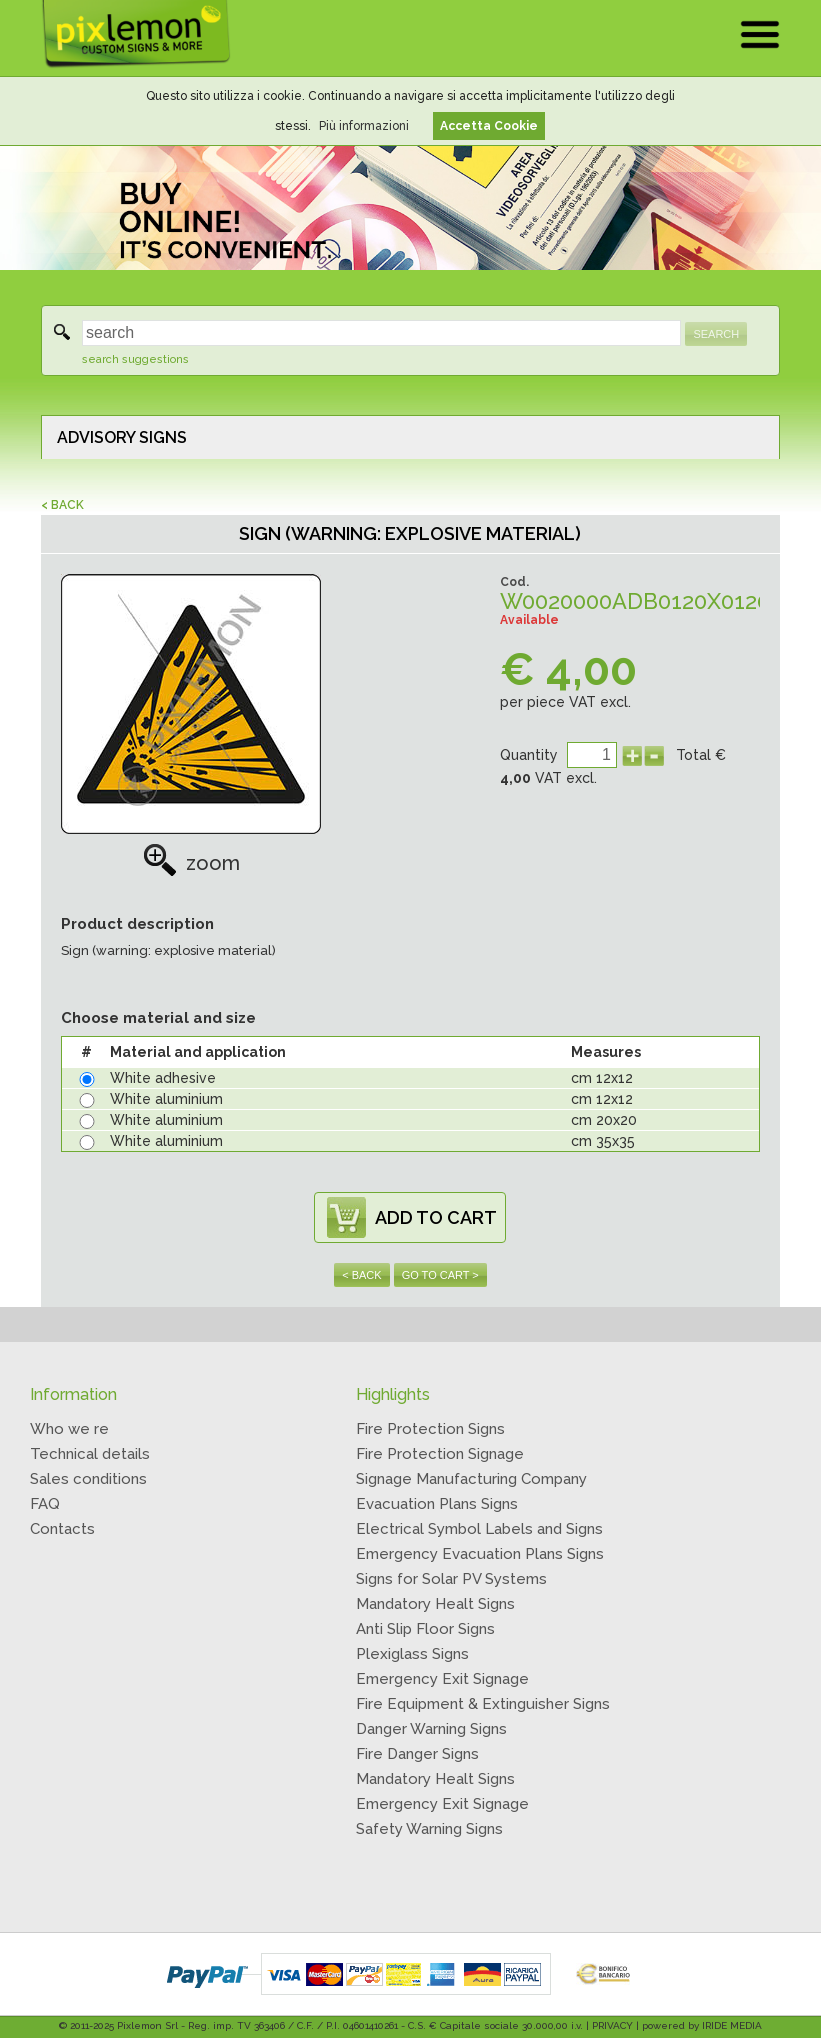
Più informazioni (364, 126)
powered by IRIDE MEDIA (702, 2025)
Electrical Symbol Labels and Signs (479, 1529)
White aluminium (166, 1099)
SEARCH (716, 334)
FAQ (45, 1504)
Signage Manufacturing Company (471, 1479)
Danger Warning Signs (431, 1729)
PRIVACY (612, 2025)
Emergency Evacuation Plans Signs (480, 1554)
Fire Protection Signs (430, 1429)
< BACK (62, 505)
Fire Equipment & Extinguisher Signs (483, 1704)
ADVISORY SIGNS (122, 437)
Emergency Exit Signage (442, 1679)
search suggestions (135, 359)
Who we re (69, 1429)
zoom (191, 863)
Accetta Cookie (489, 126)
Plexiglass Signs (412, 1654)
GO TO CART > (440, 1275)
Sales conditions (88, 1479)
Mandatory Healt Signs (435, 1604)
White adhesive (163, 1078)
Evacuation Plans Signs (437, 1504)
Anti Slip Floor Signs (425, 1629)
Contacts (62, 1529)
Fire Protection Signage (440, 1454)
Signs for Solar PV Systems (451, 1579)
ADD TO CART (436, 1217)
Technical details (90, 1454)
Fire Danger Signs (417, 1754)
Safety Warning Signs (429, 1829)
